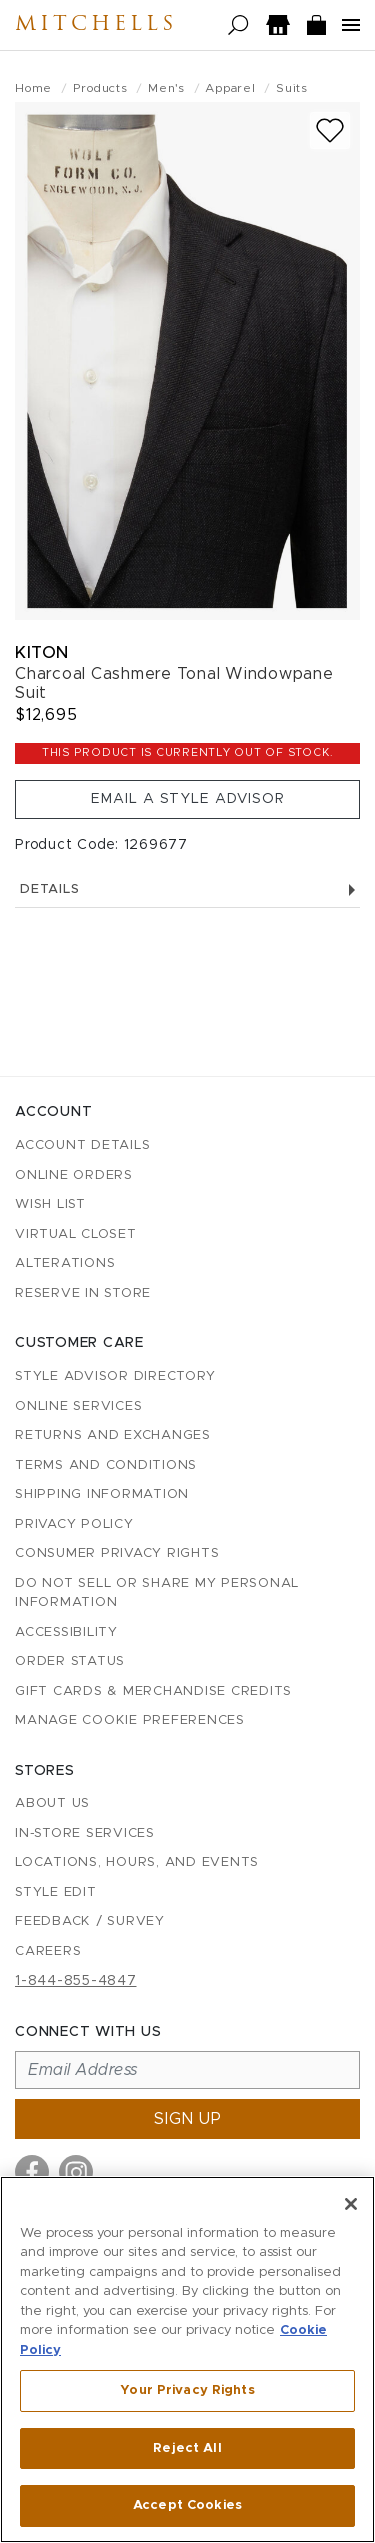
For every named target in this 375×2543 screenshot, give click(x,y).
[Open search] (238, 25)
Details (187, 889)
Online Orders (74, 1175)
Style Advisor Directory (115, 1376)
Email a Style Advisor (188, 799)
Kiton (42, 652)
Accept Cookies (187, 2505)
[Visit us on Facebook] (32, 2172)
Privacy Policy (74, 1524)
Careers (48, 1951)
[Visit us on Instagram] (76, 2172)
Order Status (70, 1661)
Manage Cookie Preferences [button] (130, 1720)
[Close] (351, 2204)
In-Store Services (85, 1833)
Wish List (50, 1204)
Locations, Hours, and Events (137, 1862)
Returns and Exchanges (113, 1435)
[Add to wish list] (330, 130)
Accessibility (66, 1632)
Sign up (188, 2119)
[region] (187, 2359)
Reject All (187, 2448)
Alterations (65, 1263)
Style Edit (56, 1892)
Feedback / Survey (90, 1921)
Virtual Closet (76, 1234)
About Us (52, 1803)
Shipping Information (102, 1494)
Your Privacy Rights (187, 2390)
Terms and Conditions (106, 1465)
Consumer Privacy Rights (117, 1553)
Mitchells (96, 25)
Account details (82, 1145)
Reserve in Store (83, 1293)
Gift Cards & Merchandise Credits (153, 1691)
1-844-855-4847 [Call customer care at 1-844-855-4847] (76, 1981)
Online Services (78, 1406)
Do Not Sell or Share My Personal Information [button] (157, 1593)
